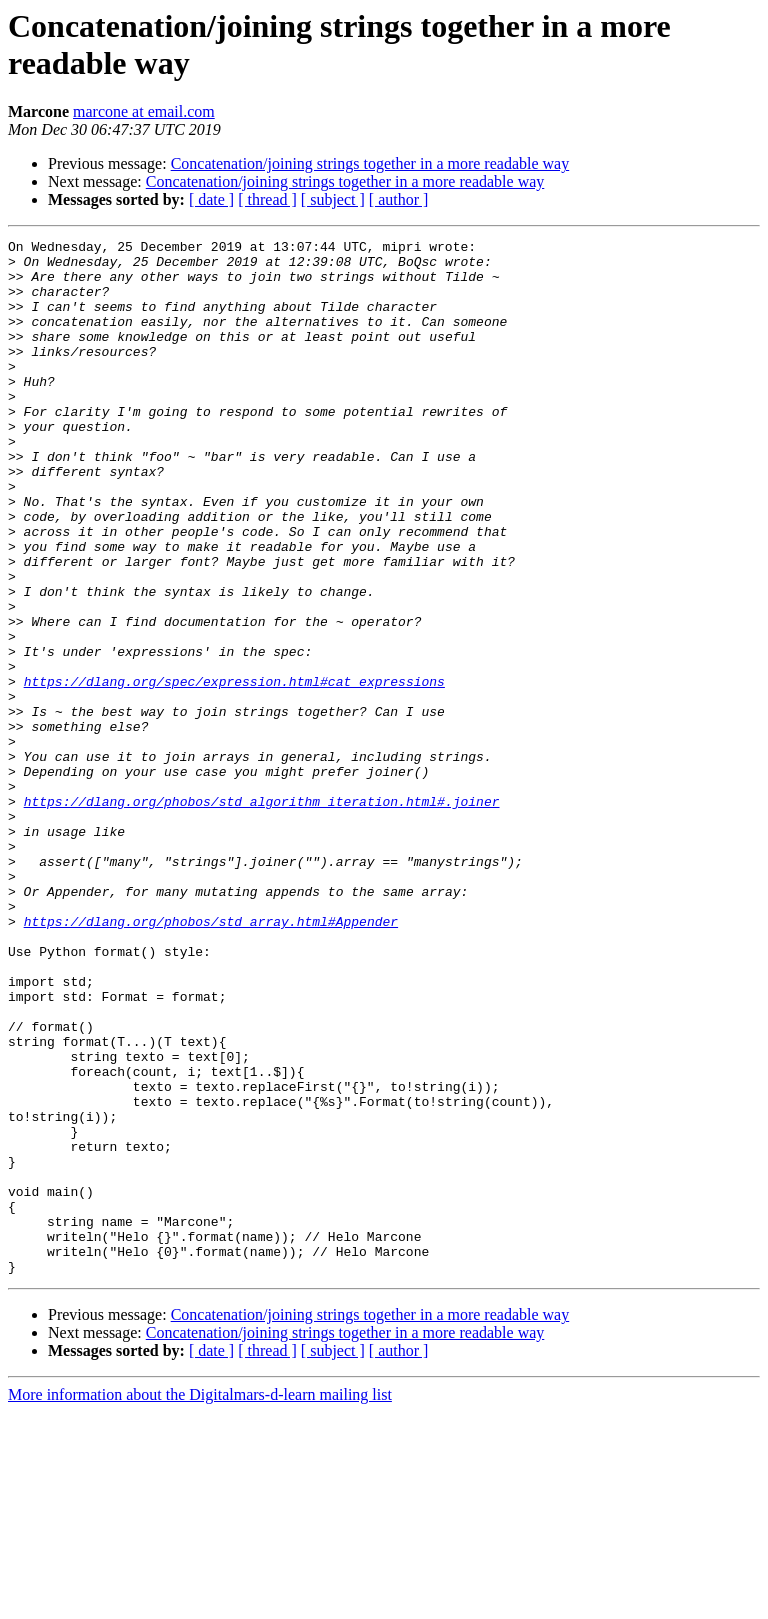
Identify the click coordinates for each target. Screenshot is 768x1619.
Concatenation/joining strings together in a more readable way (370, 163)
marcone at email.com (144, 111)
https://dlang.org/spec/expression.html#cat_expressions (234, 771)
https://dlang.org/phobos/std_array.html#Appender (211, 1059)
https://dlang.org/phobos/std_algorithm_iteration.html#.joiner (262, 915)
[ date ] (211, 199)
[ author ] (399, 199)
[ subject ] (333, 199)
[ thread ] (267, 199)
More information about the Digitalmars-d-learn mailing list (200, 1601)
